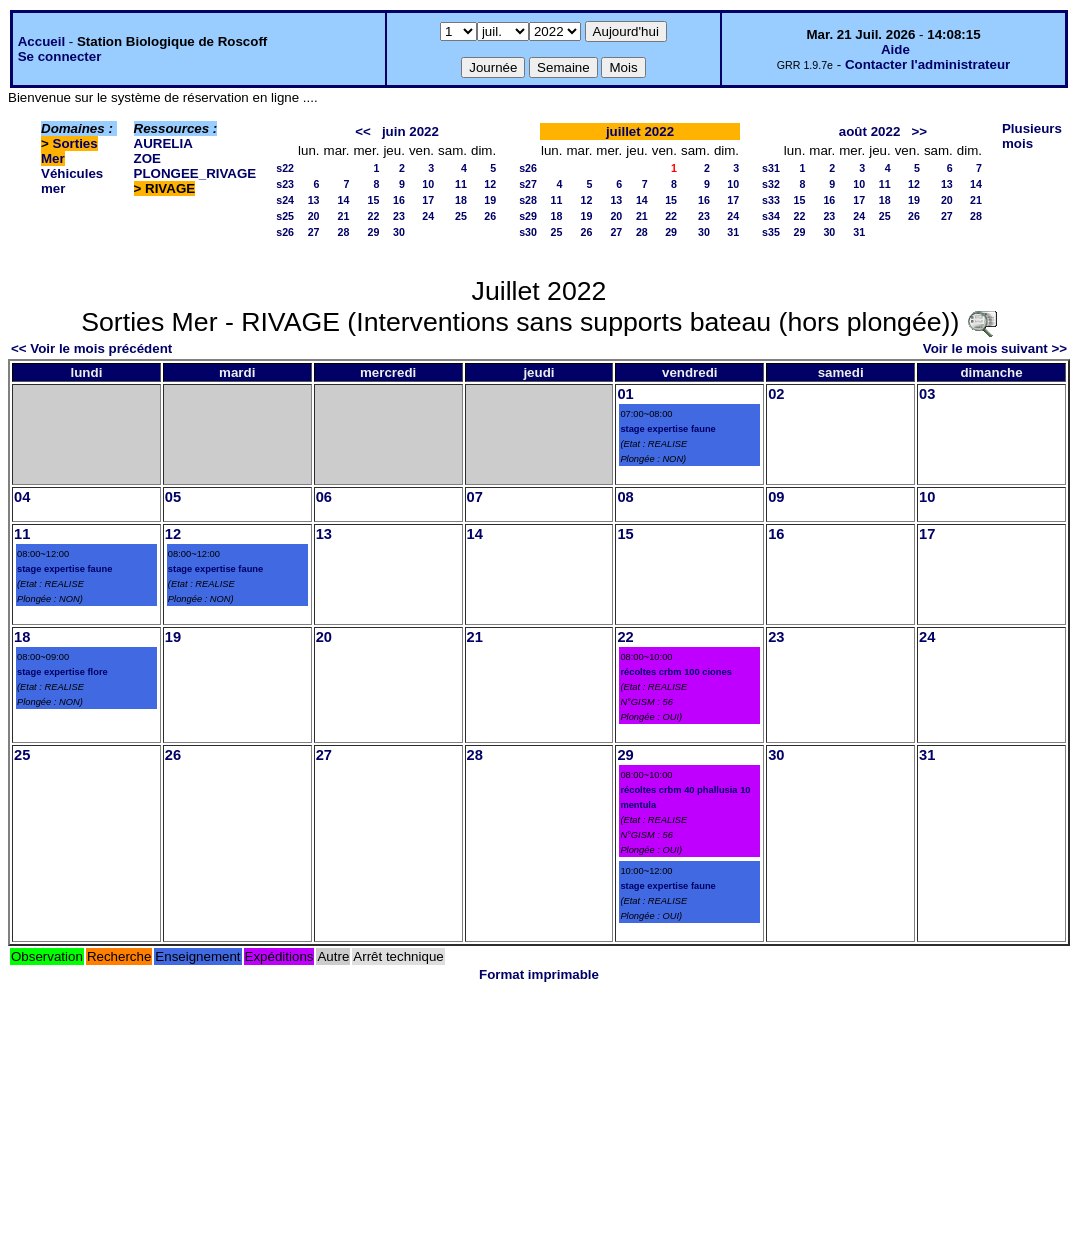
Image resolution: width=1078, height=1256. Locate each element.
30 (399, 232)
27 (314, 232)
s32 (771, 184)
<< (363, 131)
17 (428, 200)
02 (776, 394)
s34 (771, 216)
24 (428, 216)
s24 (285, 200)
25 (461, 216)
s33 (771, 200)
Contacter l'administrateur (927, 64)
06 (324, 497)
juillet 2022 (640, 131)
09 (776, 497)
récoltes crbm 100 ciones (675, 672)
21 (344, 216)
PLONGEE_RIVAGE (195, 173)
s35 (771, 232)
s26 (285, 232)
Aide (895, 49)
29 (374, 232)
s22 (285, 168)
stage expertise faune (667, 429)
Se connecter (60, 56)
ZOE (147, 158)
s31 (771, 168)
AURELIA (163, 143)
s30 (528, 232)
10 (428, 184)
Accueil (41, 41)
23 (399, 216)
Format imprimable (539, 974)
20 (314, 216)
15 (374, 200)
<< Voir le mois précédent (91, 348)
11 (461, 184)
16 (399, 200)
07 (475, 497)
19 (490, 200)
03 (927, 394)
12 (490, 184)
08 (625, 497)
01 (625, 394)
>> (919, 131)
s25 (285, 216)
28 (344, 232)
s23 (285, 184)
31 (733, 232)
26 (490, 216)
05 (173, 497)
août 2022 (870, 131)
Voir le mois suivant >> (995, 348)
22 (374, 216)
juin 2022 (410, 131)
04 (22, 497)
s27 (528, 184)
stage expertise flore (62, 672)
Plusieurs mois (1032, 136)
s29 (528, 216)
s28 (528, 200)
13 (314, 200)
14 (344, 200)
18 (461, 200)
